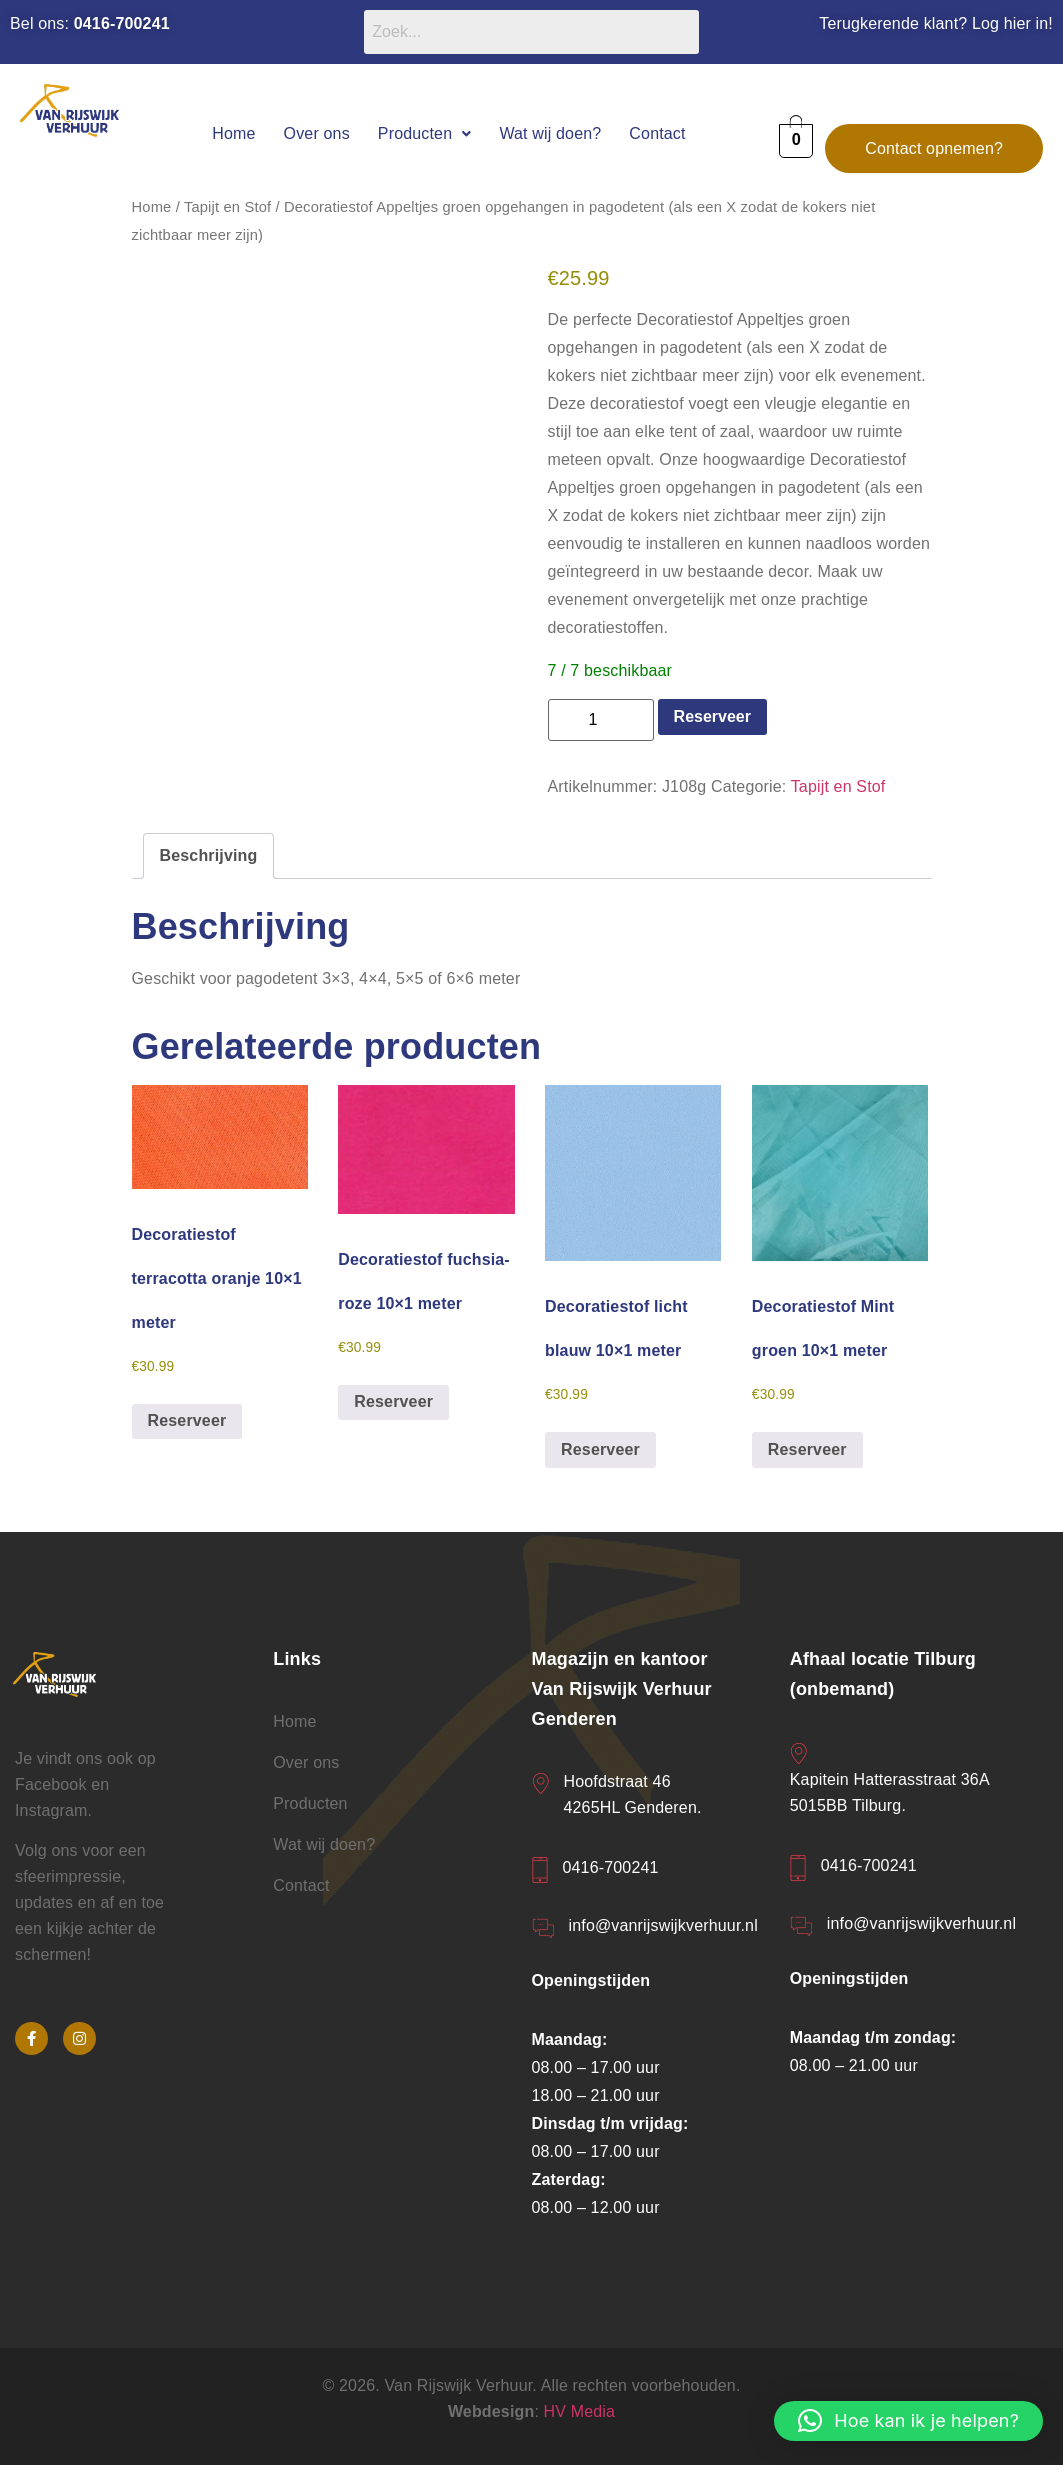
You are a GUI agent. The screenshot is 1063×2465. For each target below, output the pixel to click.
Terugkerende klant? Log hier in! (936, 23)
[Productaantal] (601, 720)
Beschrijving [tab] (209, 855)
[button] (425, 133)
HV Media (580, 2411)
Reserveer (712, 716)
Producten (425, 133)
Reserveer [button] (187, 1420)
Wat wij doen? (550, 133)
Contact (657, 133)
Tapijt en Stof (227, 207)
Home (233, 133)
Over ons (317, 133)
